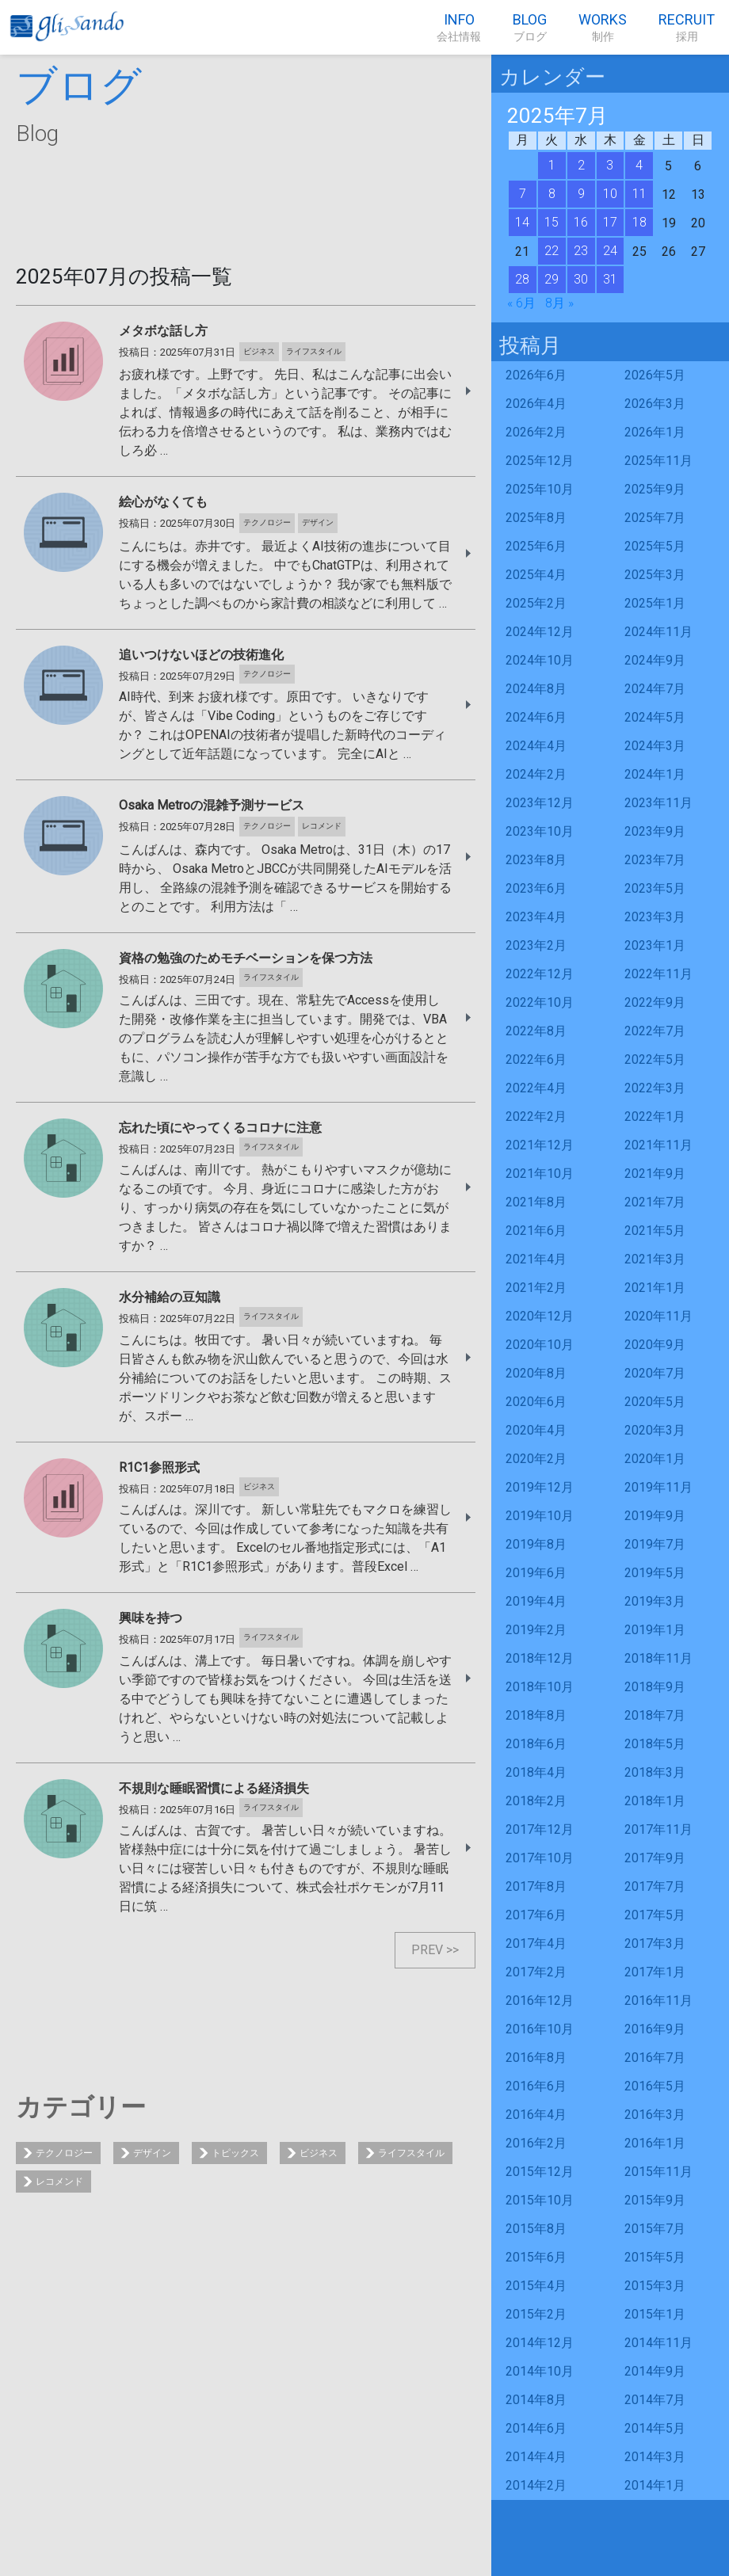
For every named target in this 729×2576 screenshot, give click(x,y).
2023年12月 (540, 802)
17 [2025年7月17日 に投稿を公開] (610, 222)
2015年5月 (654, 2257)
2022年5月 (654, 1059)
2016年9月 (654, 2029)
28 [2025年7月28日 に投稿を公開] (522, 279)
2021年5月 (654, 1230)
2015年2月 (536, 2314)
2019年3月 (654, 1601)
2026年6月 (536, 375)
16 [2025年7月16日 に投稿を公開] (581, 222)
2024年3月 (654, 745)
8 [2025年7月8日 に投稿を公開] (551, 193)
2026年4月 (536, 403)
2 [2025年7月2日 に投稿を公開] (581, 165)
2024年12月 (540, 631)
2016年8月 (536, 2057)
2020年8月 (536, 1373)
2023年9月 (654, 831)
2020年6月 (536, 1401)
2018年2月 (536, 1800)
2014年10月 (540, 2371)
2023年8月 (536, 859)
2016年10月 (540, 2029)
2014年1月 (654, 2485)
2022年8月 (536, 1030)
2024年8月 (536, 688)
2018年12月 (540, 1658)
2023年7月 (654, 859)
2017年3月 (654, 1943)
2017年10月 (540, 1857)
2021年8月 (536, 1202)
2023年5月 (654, 888)
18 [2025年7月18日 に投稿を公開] (639, 222)
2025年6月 (536, 546)
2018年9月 (654, 1686)
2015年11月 (658, 2171)
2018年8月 (536, 1715)
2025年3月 (654, 574)
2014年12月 (540, 2342)
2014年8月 (536, 2399)
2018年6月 (536, 1743)
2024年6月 (536, 717)
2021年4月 (536, 1259)
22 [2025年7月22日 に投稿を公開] (551, 250)
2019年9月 (654, 1515)
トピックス (235, 2153)
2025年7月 (654, 517)
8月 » (559, 303)
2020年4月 (536, 1430)
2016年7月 (654, 2057)
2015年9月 (654, 2200)
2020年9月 (654, 1344)
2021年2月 (536, 1287)
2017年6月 (536, 1914)
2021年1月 (654, 1287)
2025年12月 (540, 460)
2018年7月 (654, 1715)
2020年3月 (654, 1430)
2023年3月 (654, 916)
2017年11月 (658, 1829)
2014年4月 (536, 2456)
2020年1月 (654, 1458)
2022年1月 (654, 1116)
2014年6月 (536, 2428)
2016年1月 (654, 2143)
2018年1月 (654, 1800)
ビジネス (319, 2153)
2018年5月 (654, 1743)
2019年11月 (658, 1487)
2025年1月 (654, 603)
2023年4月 (536, 916)
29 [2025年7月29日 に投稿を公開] (551, 279)
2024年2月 (536, 774)
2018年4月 (536, 1772)
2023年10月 (540, 831)
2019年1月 (654, 1629)
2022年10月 (540, 1002)
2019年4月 (536, 1601)
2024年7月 (654, 688)
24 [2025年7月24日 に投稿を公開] (610, 250)
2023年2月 (536, 945)
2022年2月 (536, 1116)
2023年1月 (654, 945)
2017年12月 (540, 1829)
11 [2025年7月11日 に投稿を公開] (639, 193)
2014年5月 (654, 2428)
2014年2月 (536, 2485)
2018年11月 (658, 1658)
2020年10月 (540, 1344)
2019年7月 (654, 1544)
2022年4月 (536, 1088)
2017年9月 (654, 1857)
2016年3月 (654, 2114)
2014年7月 (654, 2399)
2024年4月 (536, 745)
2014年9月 (654, 2371)
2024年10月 (540, 660)
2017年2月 (536, 1972)
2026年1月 (654, 432)
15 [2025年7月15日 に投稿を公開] (551, 222)
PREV (427, 1949)
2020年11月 (658, 1316)
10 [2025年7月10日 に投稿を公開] (610, 193)
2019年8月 (536, 1544)
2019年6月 (536, 1572)
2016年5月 (654, 2086)
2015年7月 (654, 2228)
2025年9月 (654, 489)
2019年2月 (536, 1629)
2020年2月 (536, 1458)
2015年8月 (536, 2228)
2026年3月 (654, 403)
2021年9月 (654, 1173)
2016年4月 (536, 2114)
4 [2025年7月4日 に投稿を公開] (639, 165)
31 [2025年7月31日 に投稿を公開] (610, 279)
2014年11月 (658, 2342)
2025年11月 (658, 460)
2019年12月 (540, 1487)
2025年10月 (540, 489)
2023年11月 (658, 802)
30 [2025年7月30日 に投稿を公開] (581, 279)
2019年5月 (654, 1572)
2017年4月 (536, 1943)
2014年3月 (654, 2456)
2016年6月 (536, 2086)
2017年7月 (654, 1886)
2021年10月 (540, 1173)
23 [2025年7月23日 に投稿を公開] (581, 250)
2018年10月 (540, 1686)
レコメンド (59, 2181)
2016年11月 (658, 2000)
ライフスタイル (411, 2153)
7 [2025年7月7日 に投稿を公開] (522, 193)
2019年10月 (540, 1515)
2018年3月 (654, 1772)
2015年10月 (540, 2200)
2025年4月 (536, 574)
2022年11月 (658, 973)
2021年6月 (536, 1230)
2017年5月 (654, 1914)
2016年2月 (536, 2143)
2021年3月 (654, 1259)
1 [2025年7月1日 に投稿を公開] (551, 165)
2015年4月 (536, 2285)
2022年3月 (654, 1088)
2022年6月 (536, 1059)
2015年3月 (654, 2285)
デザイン (152, 2153)
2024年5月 (654, 717)
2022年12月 (540, 973)
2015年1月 (654, 2314)
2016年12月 (540, 2000)
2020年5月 (654, 1401)
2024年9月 (654, 660)
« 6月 (521, 303)
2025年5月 (654, 546)
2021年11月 (658, 1145)
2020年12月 (540, 1316)
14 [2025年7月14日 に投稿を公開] (522, 222)
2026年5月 (654, 375)
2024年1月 (654, 774)
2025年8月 (536, 517)
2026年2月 (536, 432)
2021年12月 (540, 1145)
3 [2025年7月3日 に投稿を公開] (609, 165)
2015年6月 (536, 2257)
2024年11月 (658, 631)
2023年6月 (536, 888)
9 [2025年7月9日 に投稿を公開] (581, 193)
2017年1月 (654, 1972)
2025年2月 (536, 603)
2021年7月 (654, 1202)
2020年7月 (654, 1373)
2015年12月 (540, 2171)
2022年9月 (654, 1002)
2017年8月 (536, 1886)
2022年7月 (654, 1030)
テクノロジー (64, 2153)
